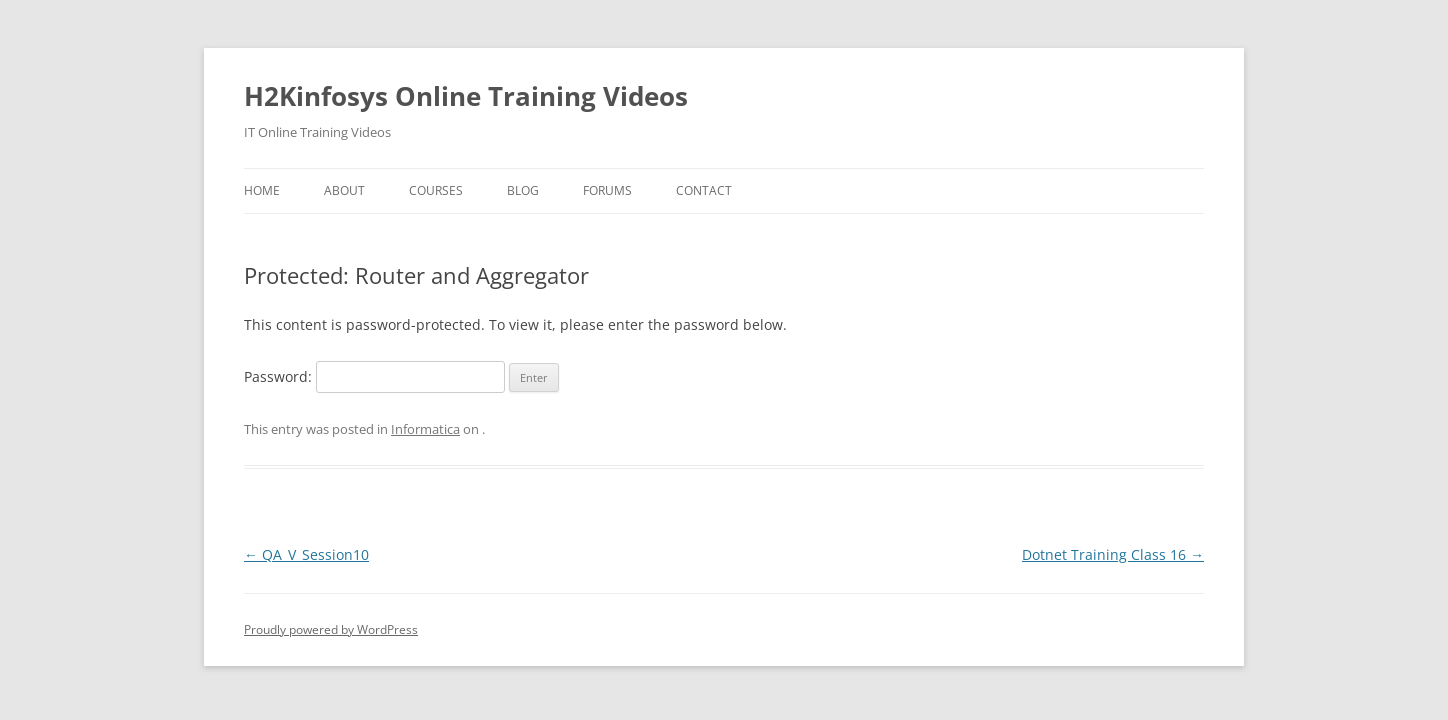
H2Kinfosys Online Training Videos (466, 96)
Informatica (425, 429)
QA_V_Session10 (306, 554)
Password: (374, 376)
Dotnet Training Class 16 (1113, 554)
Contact (704, 190)
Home (262, 190)
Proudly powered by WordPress (331, 629)
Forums (607, 190)
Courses (436, 190)
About (344, 190)
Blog (523, 190)
